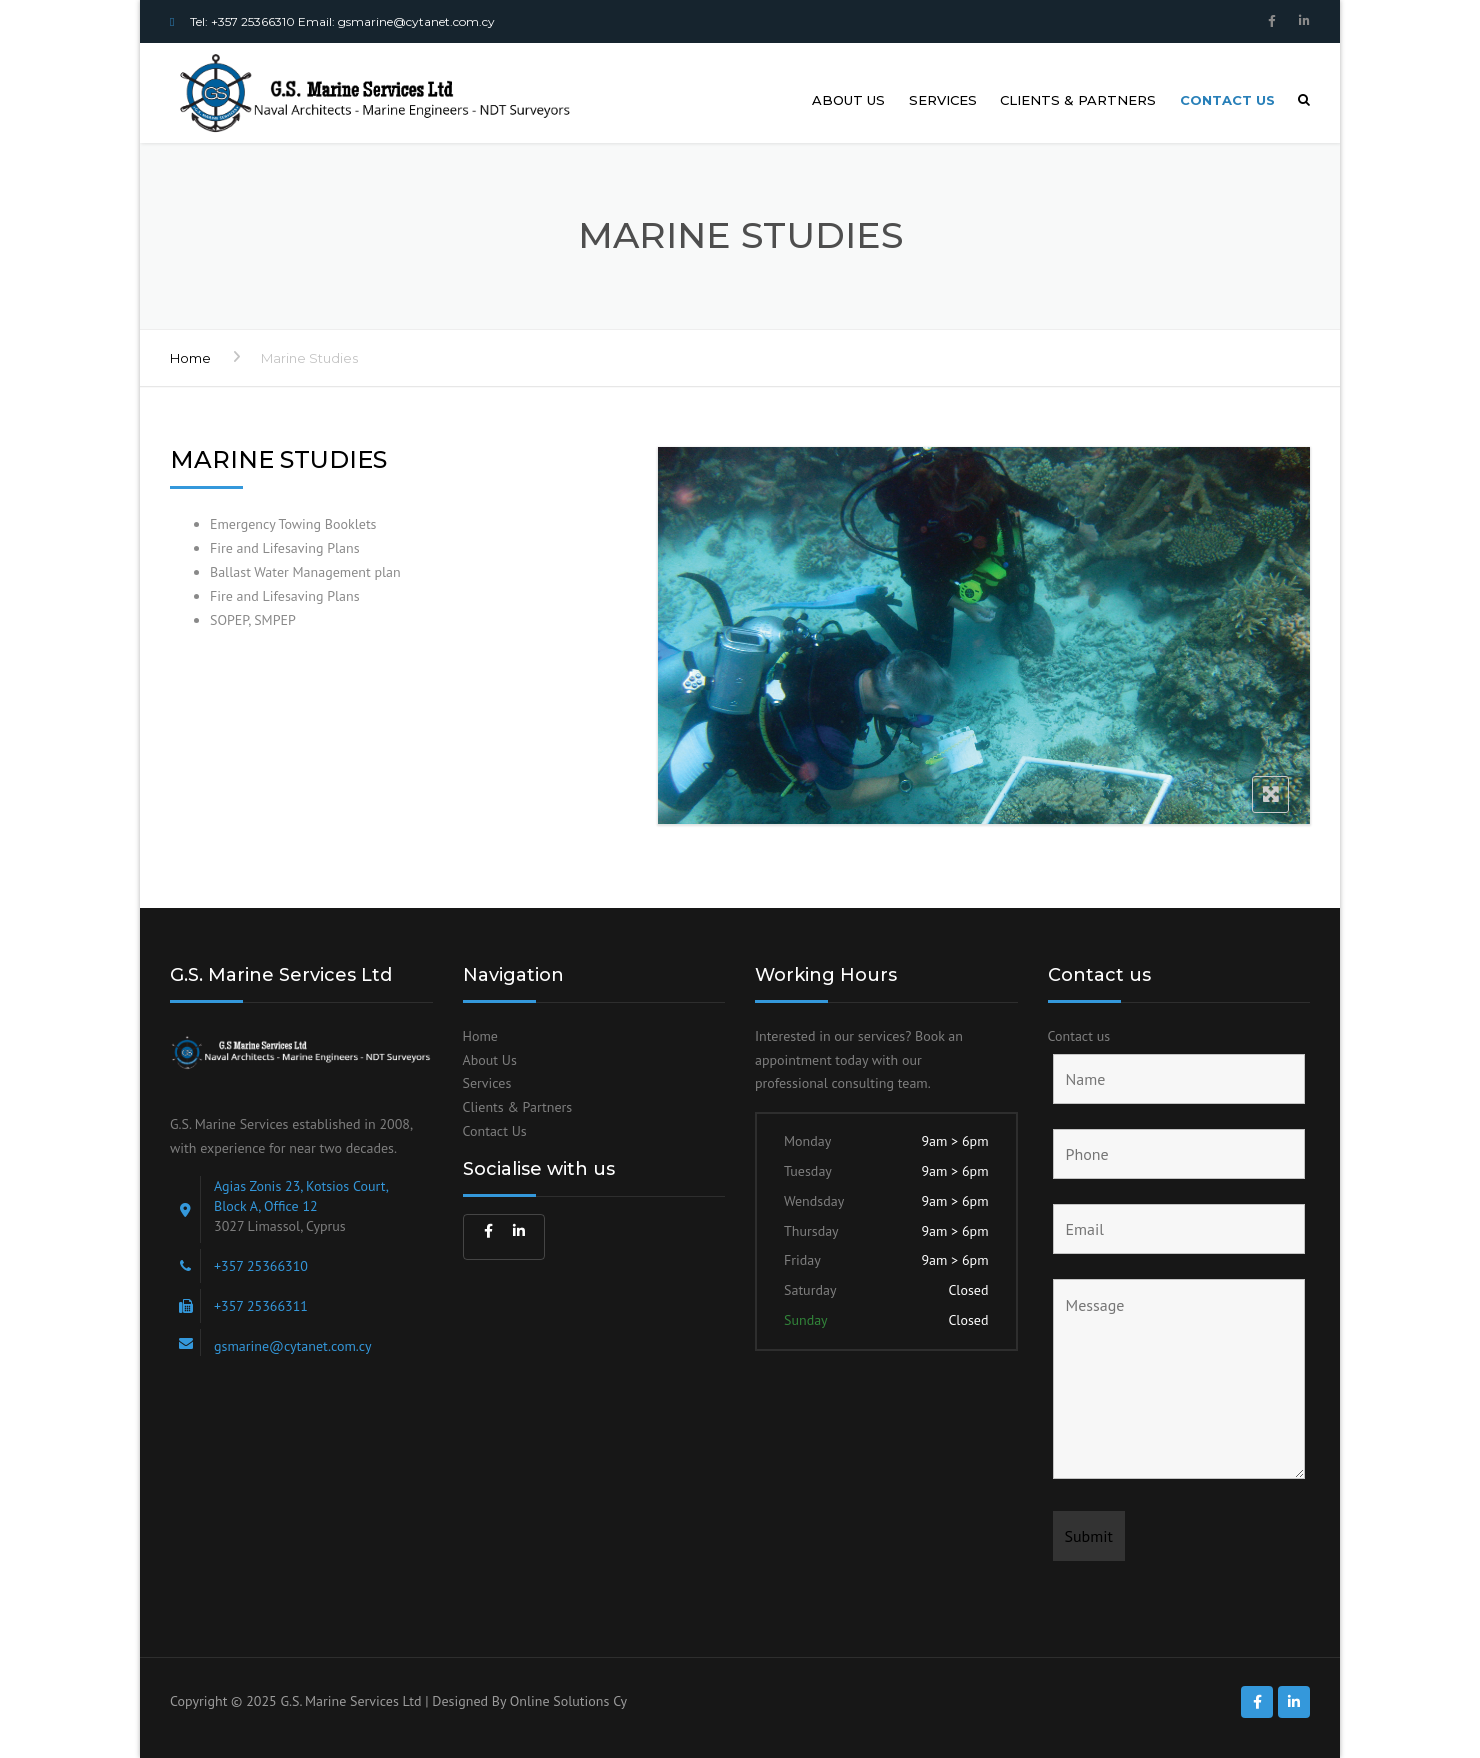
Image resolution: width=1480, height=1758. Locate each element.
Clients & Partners (1078, 100)
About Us (490, 1060)
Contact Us (495, 1131)
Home (190, 358)
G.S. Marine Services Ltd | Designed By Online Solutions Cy (453, 1701)
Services (943, 100)
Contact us (1227, 100)
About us (848, 100)
